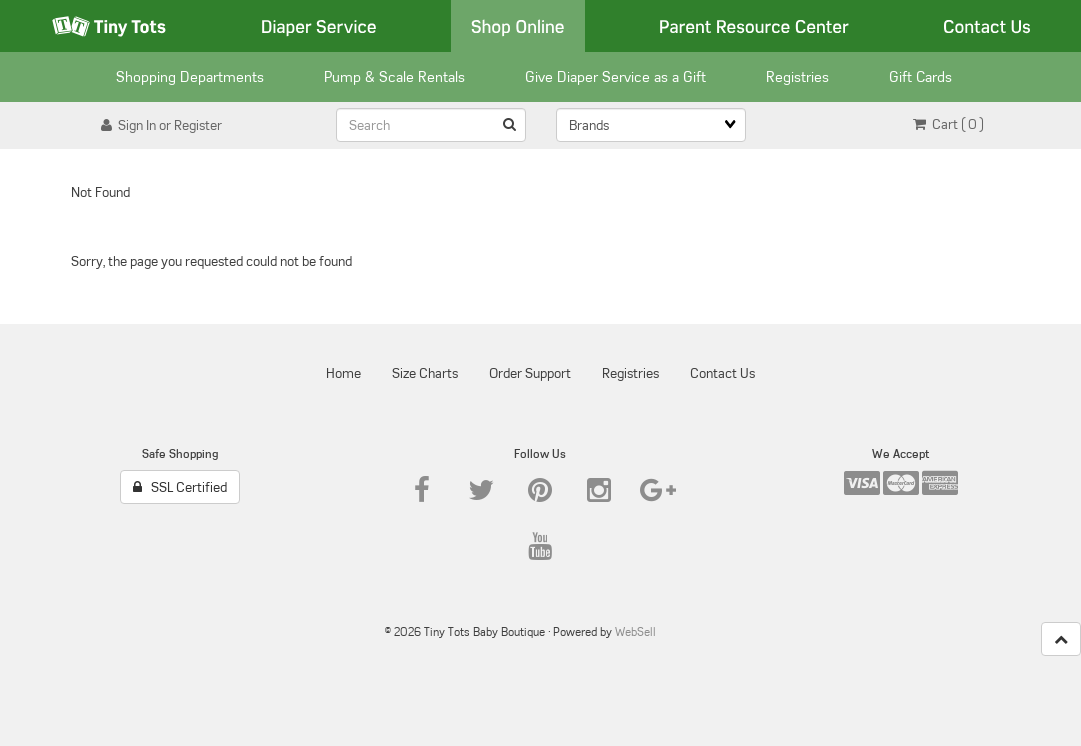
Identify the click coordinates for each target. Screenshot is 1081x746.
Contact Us (987, 26)
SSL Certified (180, 487)
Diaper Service (319, 26)
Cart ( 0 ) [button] (948, 124)
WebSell (635, 631)
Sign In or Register (161, 125)
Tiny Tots (109, 26)
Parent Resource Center (754, 26)
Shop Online (518, 26)
